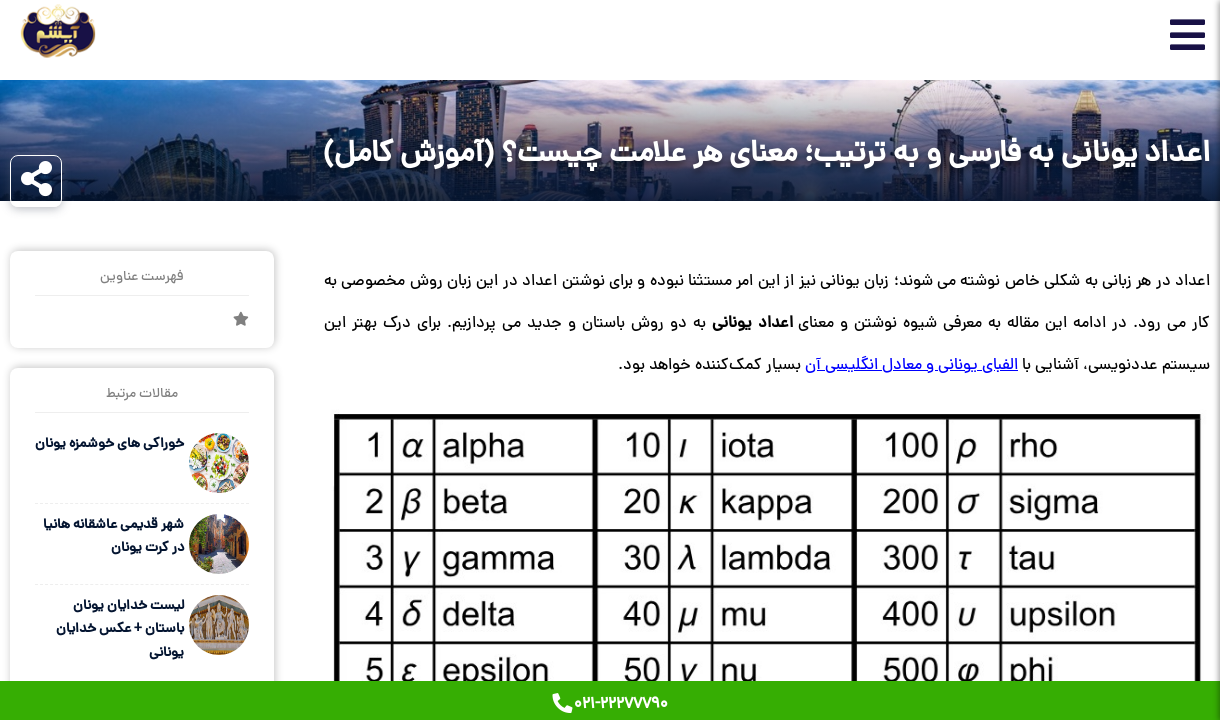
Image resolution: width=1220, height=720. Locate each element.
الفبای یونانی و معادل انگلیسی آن (911, 366)
